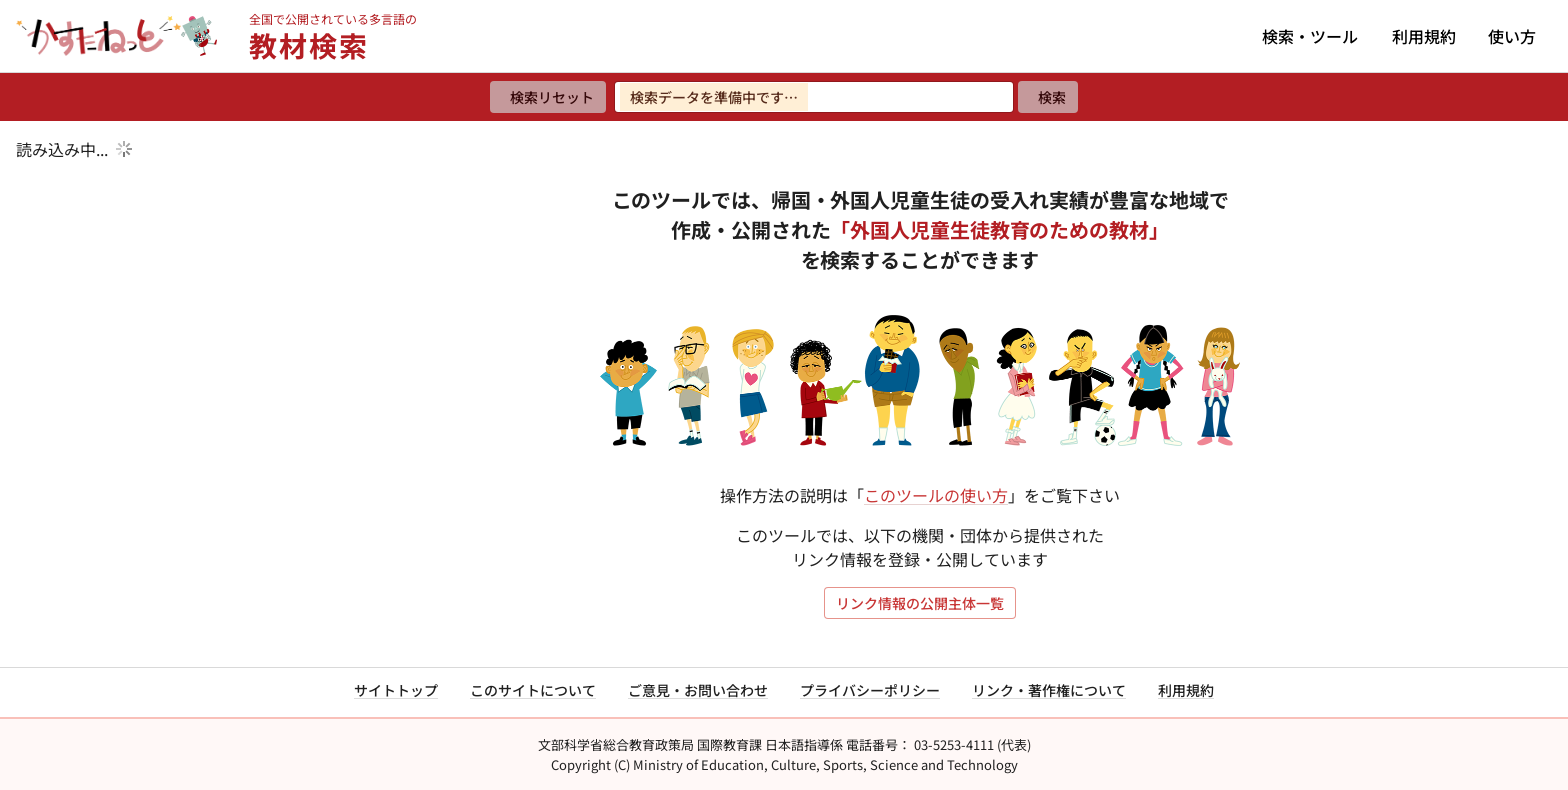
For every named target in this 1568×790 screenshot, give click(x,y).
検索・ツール (1310, 36)
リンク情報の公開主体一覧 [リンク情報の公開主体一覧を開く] (920, 603)
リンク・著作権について (1049, 690)
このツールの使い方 (936, 495)
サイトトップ (396, 690)
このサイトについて (533, 690)
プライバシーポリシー (870, 690)
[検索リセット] (548, 97)
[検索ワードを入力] (814, 97)
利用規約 (1424, 36)
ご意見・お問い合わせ (698, 690)
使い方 (1512, 36)
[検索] (1048, 97)
